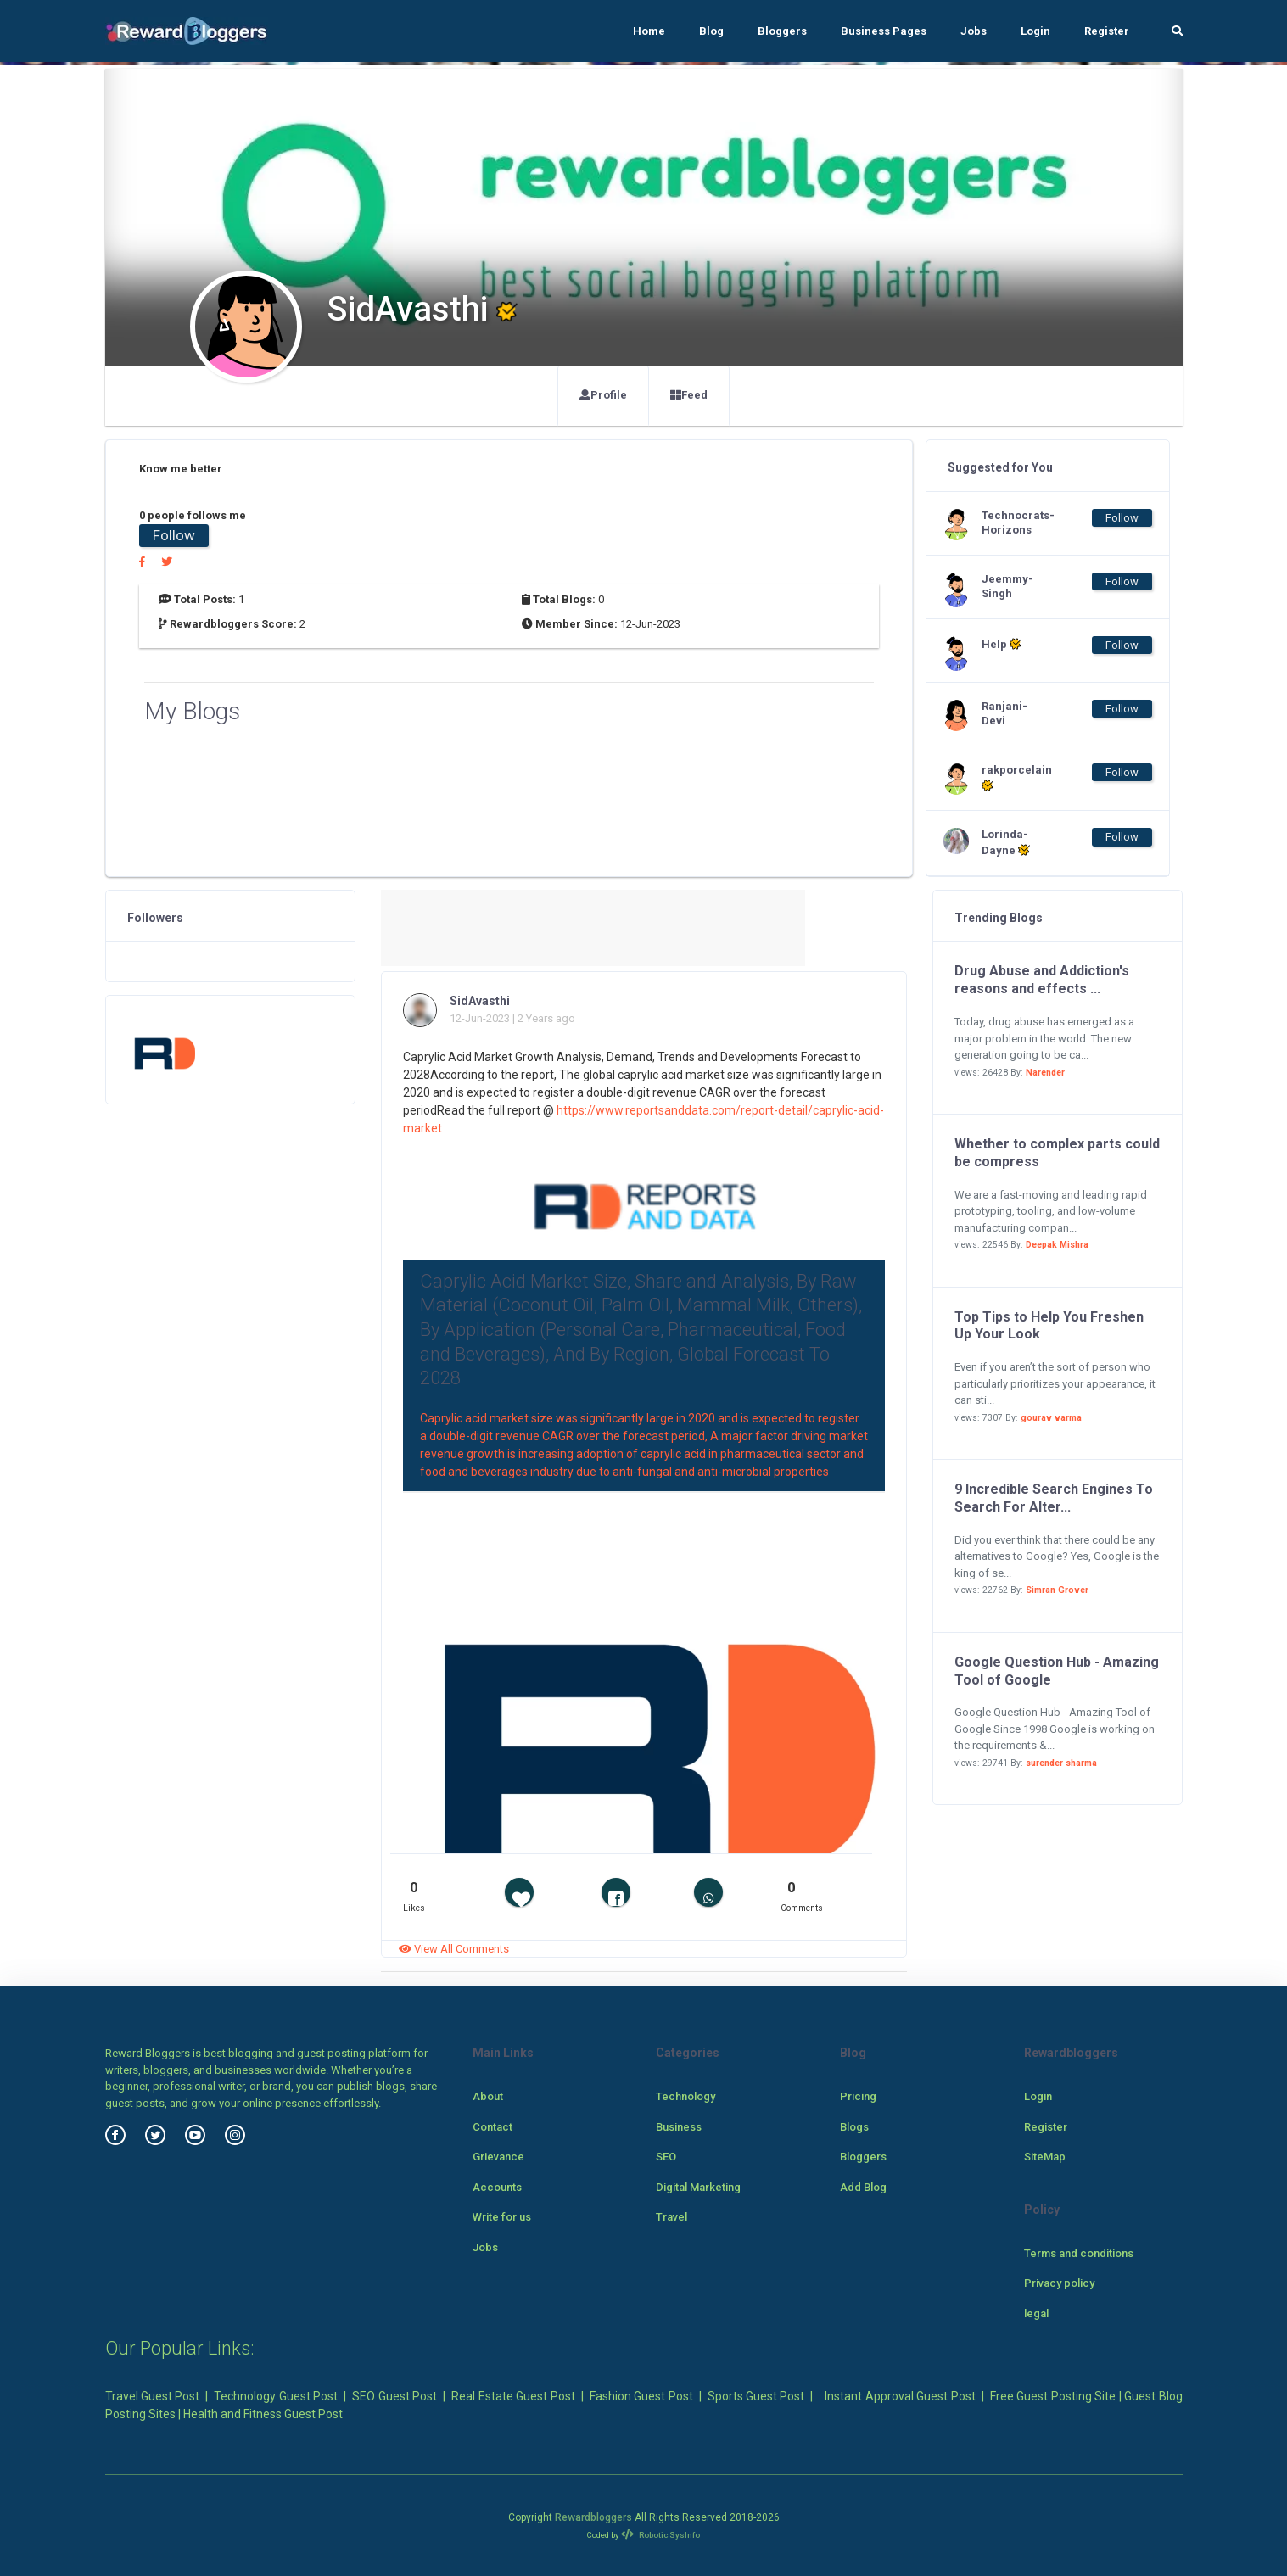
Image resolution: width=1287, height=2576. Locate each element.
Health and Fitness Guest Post (263, 2414)
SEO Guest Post (394, 2396)
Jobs (973, 31)
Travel (671, 2216)
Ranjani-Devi (1004, 713)
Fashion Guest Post (641, 2396)
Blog (711, 31)
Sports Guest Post (756, 2396)
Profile (603, 394)
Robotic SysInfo (660, 2535)
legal (1036, 2313)
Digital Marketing (698, 2187)
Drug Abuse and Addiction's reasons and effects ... (1041, 980)
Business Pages (883, 31)
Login (1035, 31)
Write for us (502, 2216)
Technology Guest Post (276, 2396)
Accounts (497, 2187)
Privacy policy (1059, 2283)
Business (679, 2127)
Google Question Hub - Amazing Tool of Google (1056, 1671)
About (488, 2096)
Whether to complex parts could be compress (1057, 1153)
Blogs (854, 2127)
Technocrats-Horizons (1015, 522)
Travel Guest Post (152, 2396)
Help (1001, 644)
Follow (174, 535)
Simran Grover (1057, 1589)
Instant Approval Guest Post (900, 2396)
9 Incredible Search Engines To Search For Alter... (1053, 1498)
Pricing (858, 2096)
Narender (1045, 1072)
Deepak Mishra (1057, 1244)
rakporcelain (1015, 777)
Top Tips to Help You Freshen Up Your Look (1049, 1326)
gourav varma (1051, 1417)
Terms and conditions (1078, 2253)
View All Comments (454, 1948)
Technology (685, 2096)
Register (1106, 31)
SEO (666, 2156)
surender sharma (1061, 1763)
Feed (689, 394)
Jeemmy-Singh (1007, 586)
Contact (492, 2127)
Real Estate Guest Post (512, 2396)
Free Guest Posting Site (1053, 2396)
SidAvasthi (480, 1001)
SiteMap (1045, 2156)
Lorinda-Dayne (1006, 842)
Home (649, 31)
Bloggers (782, 31)
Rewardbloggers (593, 2517)
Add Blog (863, 2187)
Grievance (498, 2156)
